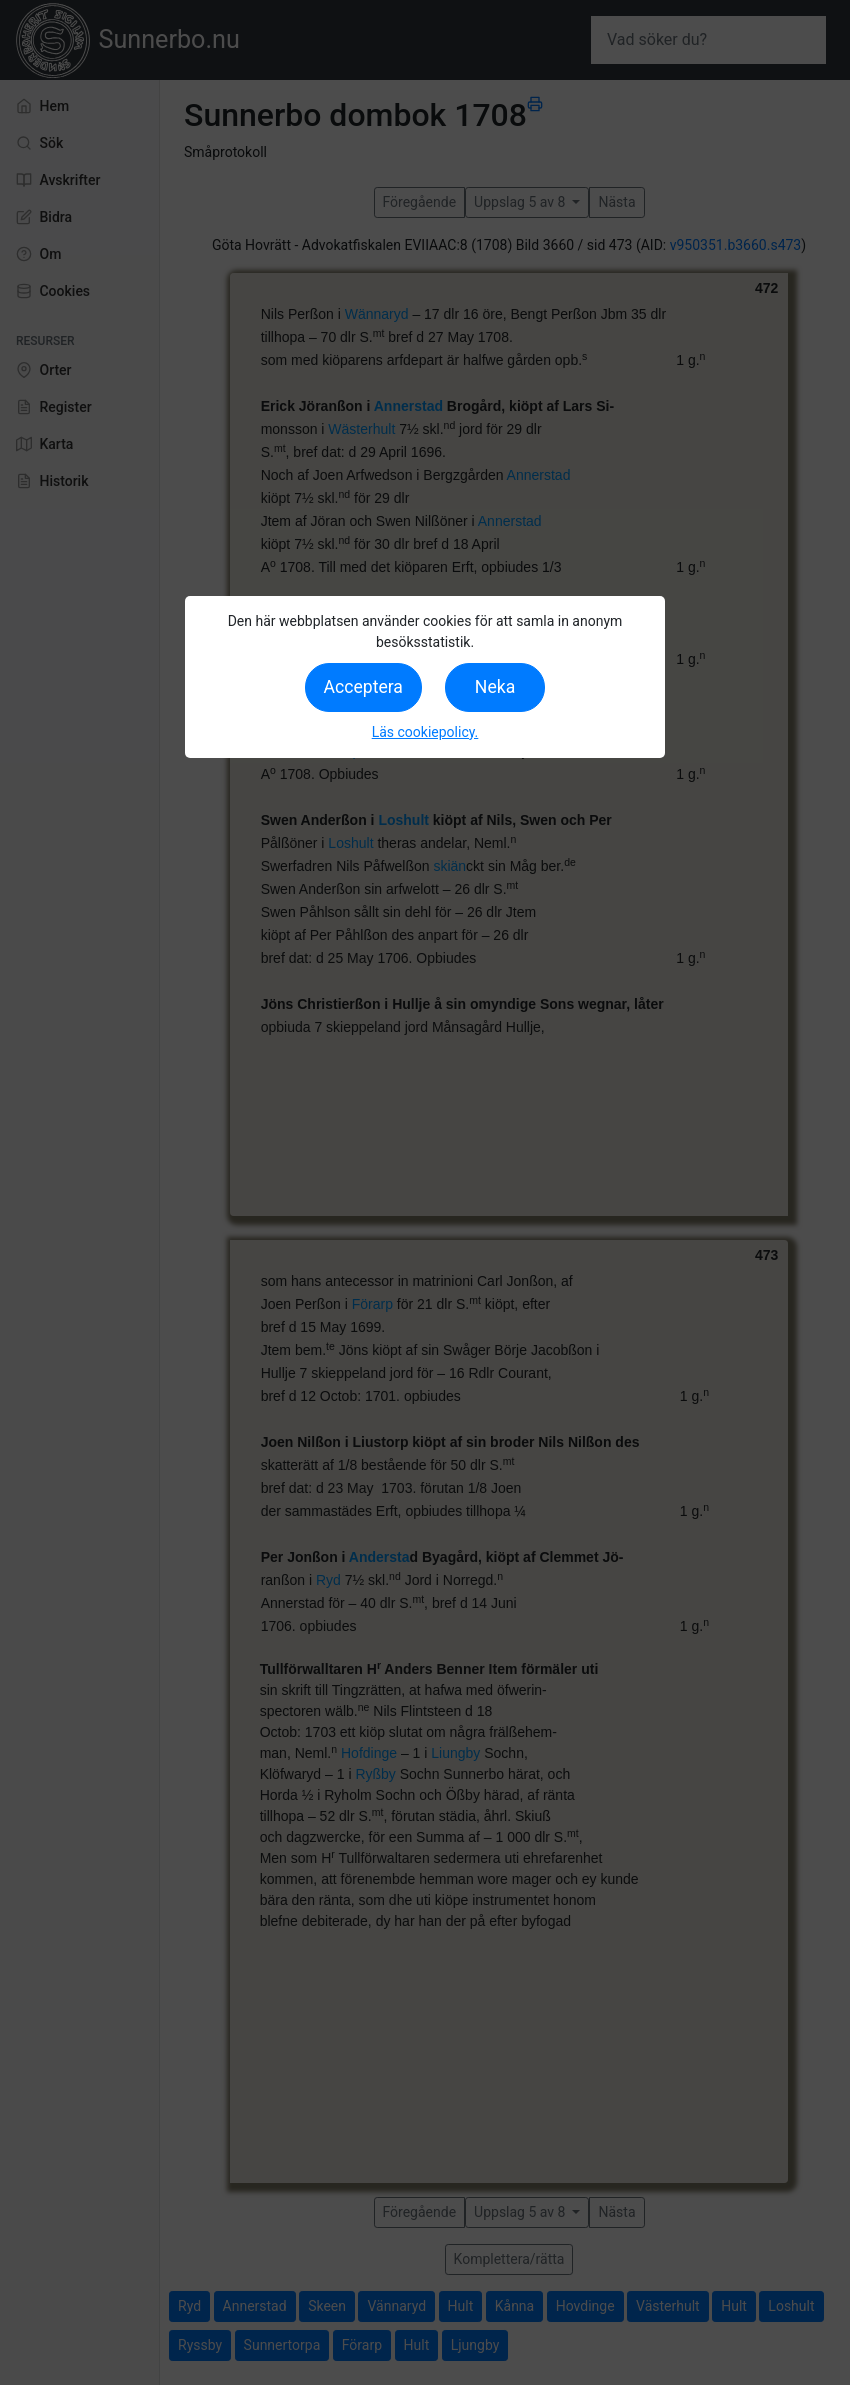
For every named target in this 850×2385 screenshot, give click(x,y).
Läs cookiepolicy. (425, 732)
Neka (495, 687)
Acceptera (363, 687)
